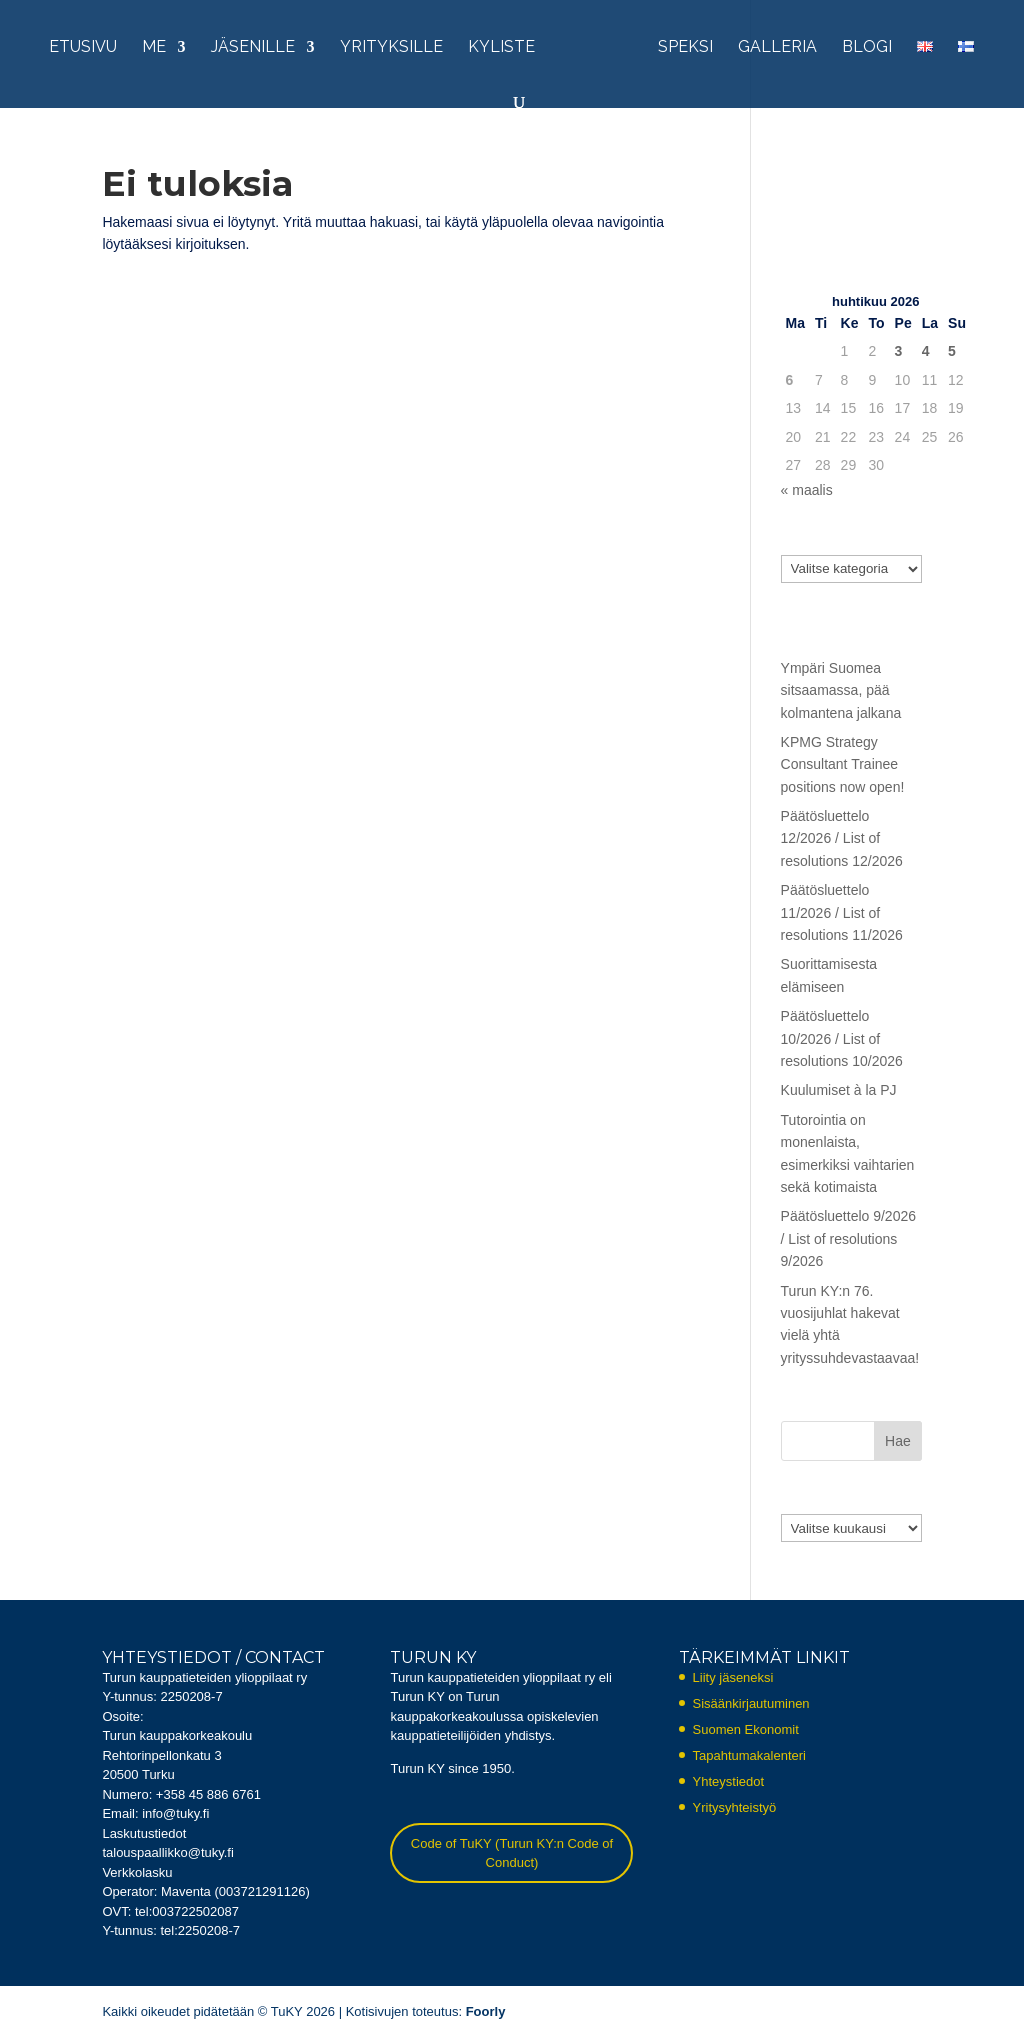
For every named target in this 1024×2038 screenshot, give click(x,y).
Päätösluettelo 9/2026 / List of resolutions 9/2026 (848, 1238)
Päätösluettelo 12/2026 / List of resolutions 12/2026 (842, 838)
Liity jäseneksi (733, 1677)
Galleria (777, 48)
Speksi (685, 48)
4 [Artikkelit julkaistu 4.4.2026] (926, 351)
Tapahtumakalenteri (749, 1755)
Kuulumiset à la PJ (839, 1090)
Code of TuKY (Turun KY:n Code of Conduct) (512, 1853)
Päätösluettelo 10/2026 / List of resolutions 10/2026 (842, 1038)
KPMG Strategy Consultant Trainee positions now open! (843, 764)
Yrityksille (391, 48)
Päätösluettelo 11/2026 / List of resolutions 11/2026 (842, 912)
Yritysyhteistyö (735, 1807)
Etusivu (83, 48)
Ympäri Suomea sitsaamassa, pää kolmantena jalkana (841, 690)
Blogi (867, 48)
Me (154, 48)
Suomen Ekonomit (746, 1729)
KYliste (501, 48)
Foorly (486, 2011)
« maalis (807, 490)
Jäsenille (253, 48)
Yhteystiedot (729, 1781)
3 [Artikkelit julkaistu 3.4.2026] (899, 351)
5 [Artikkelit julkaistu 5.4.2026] (952, 351)
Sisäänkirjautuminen (751, 1703)
